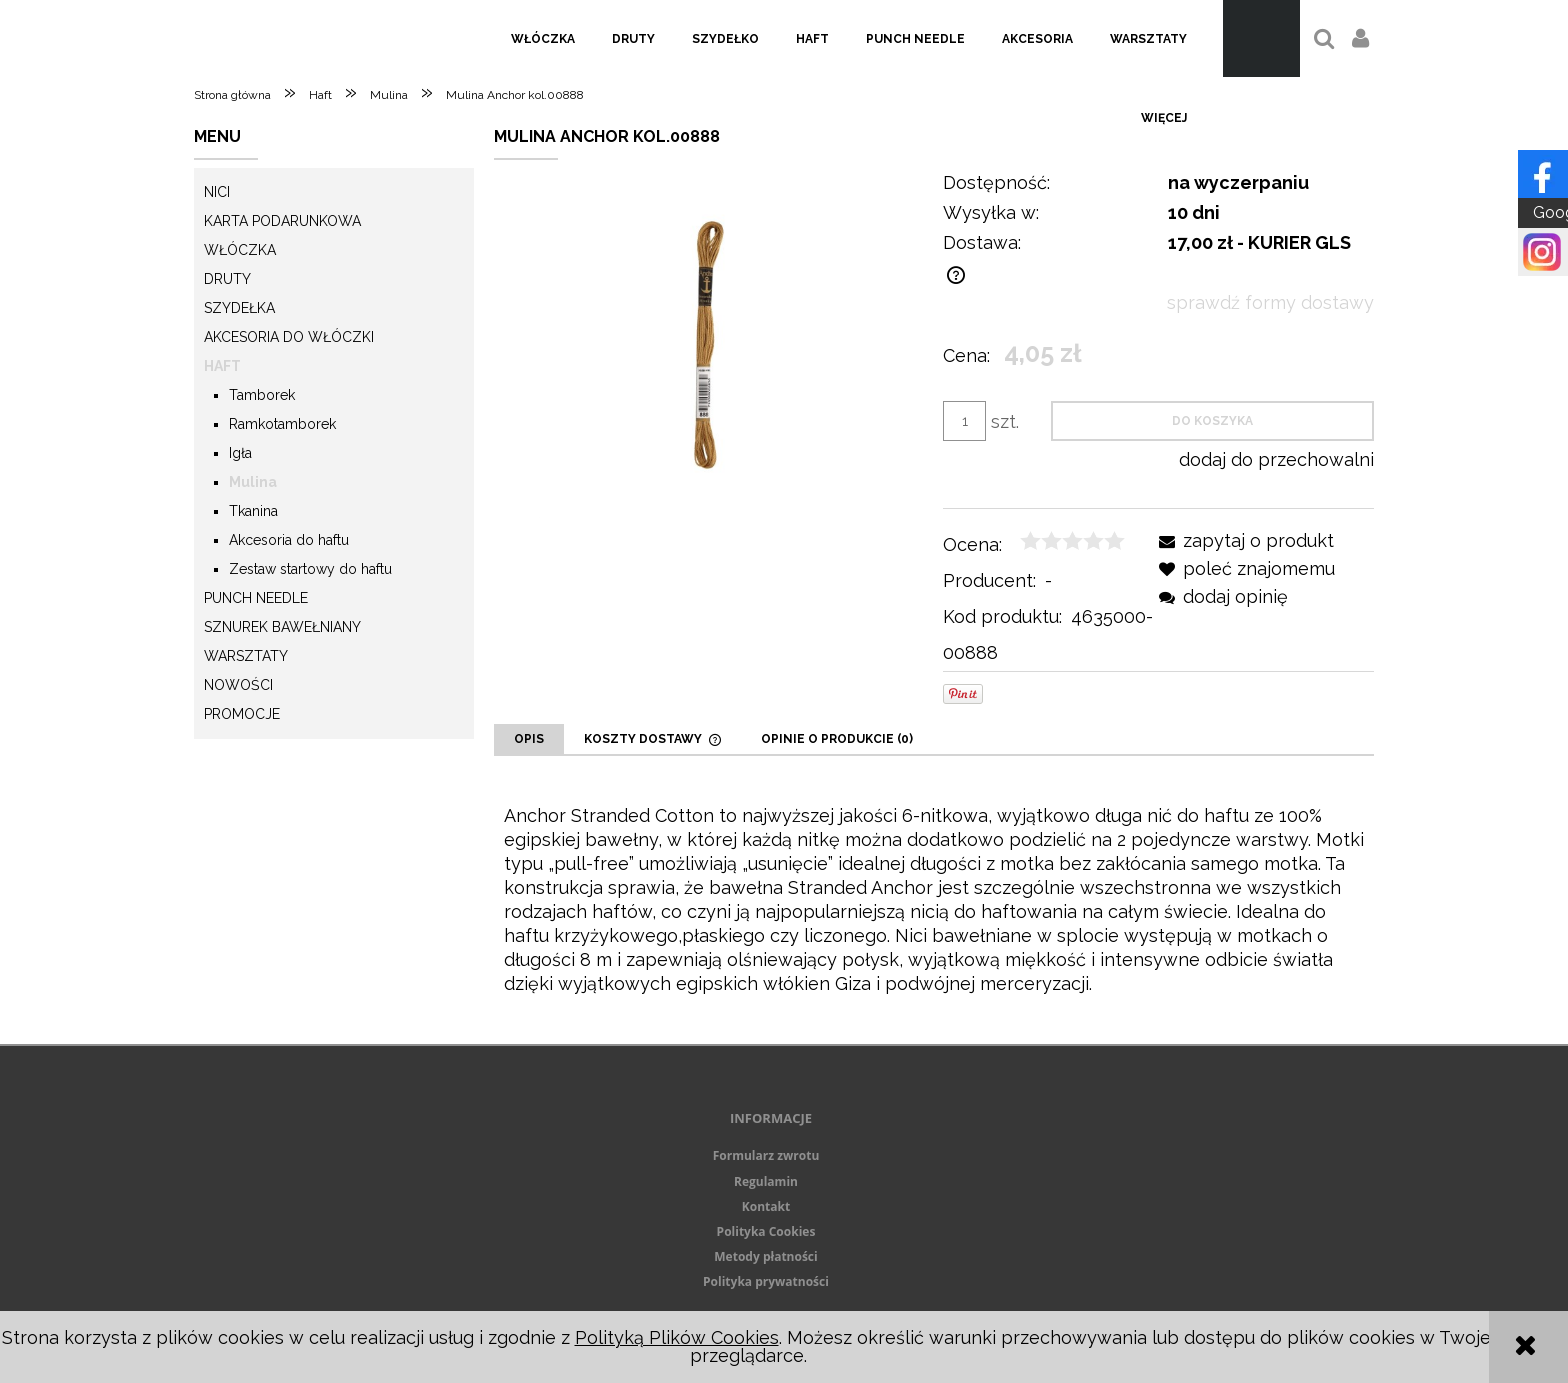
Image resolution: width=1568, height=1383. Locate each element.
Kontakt (766, 1206)
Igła (240, 453)
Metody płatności (765, 1256)
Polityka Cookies (766, 1231)
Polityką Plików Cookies (677, 1337)
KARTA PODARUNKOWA (282, 221)
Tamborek (262, 395)
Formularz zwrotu (766, 1155)
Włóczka (240, 250)
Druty (227, 279)
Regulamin (766, 1181)
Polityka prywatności (766, 1281)
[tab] (529, 739)
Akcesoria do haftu (289, 540)
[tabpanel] (934, 900)
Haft (222, 366)
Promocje (242, 714)
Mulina (253, 482)
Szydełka (239, 308)
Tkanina (253, 511)
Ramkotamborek (282, 424)
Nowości (238, 685)
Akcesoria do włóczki (289, 337)
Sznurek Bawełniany (282, 627)
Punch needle (256, 598)
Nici (217, 192)
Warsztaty (246, 656)
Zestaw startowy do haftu (310, 569)
